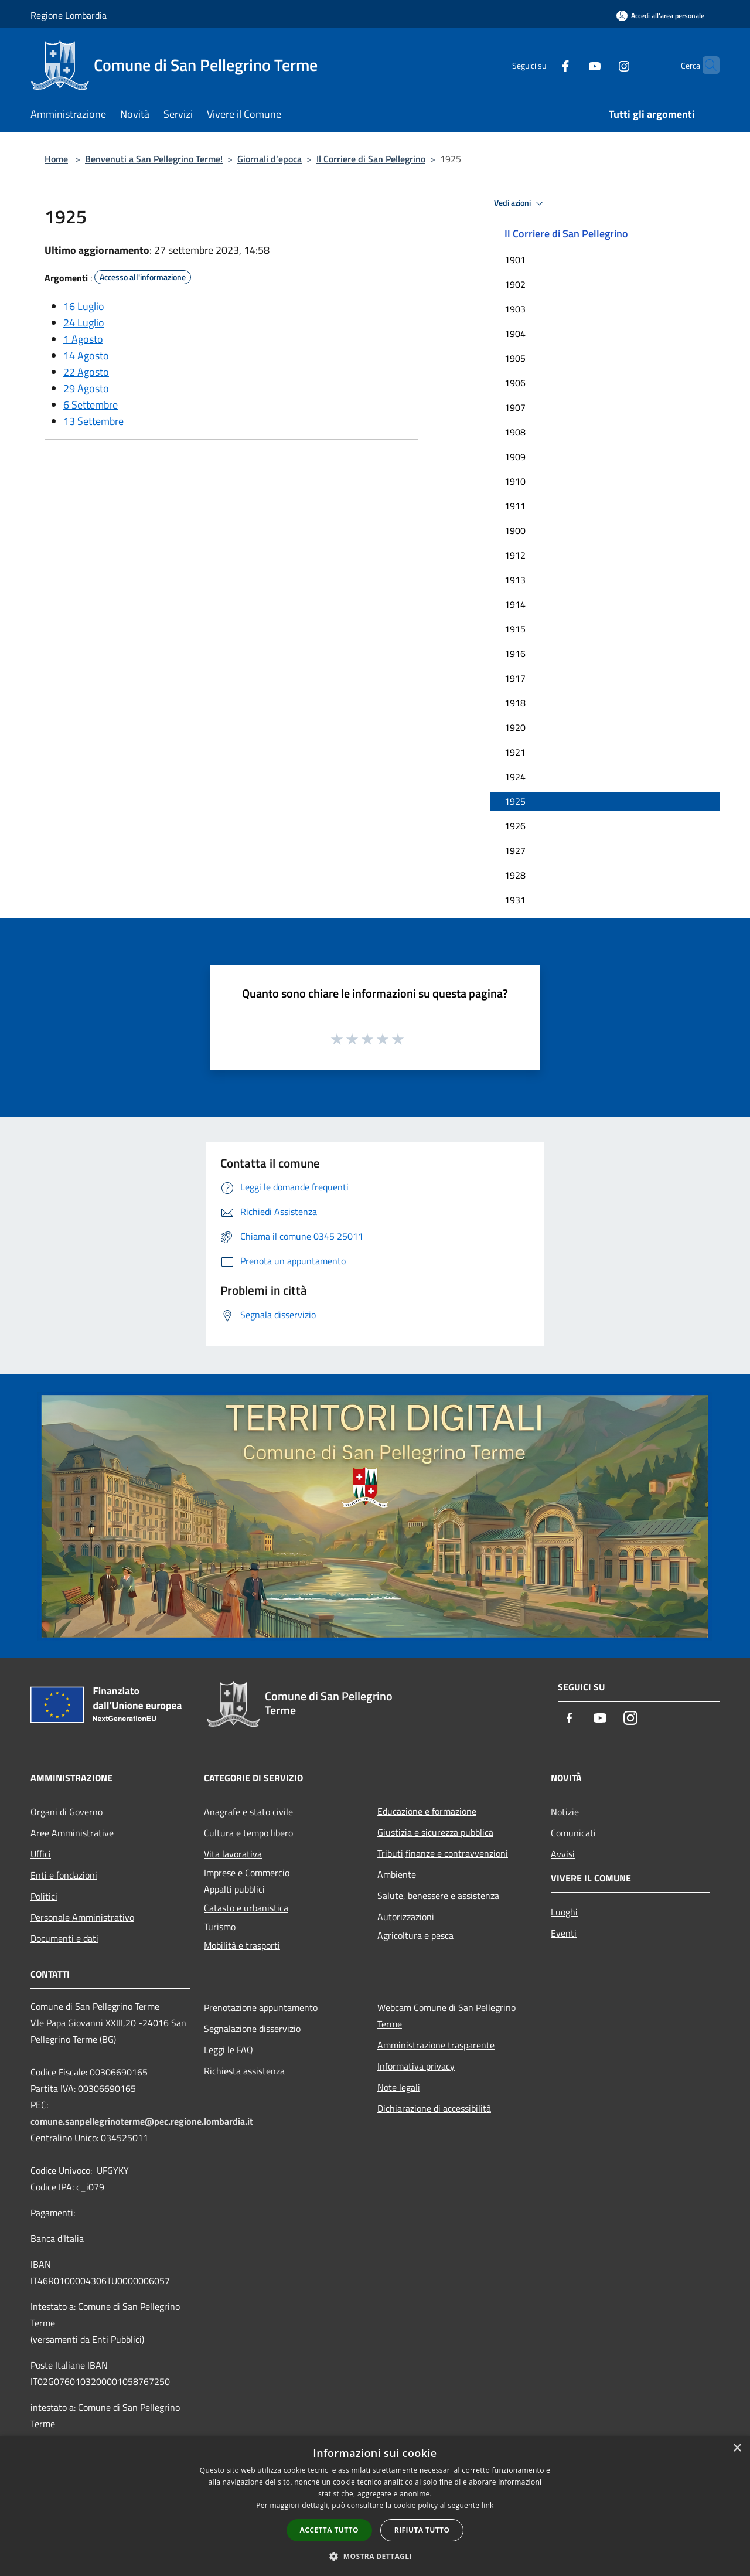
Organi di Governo (66, 1812)
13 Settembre (93, 421)
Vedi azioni (520, 203)
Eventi (564, 1933)
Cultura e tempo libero (248, 1833)
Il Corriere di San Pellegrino (370, 159)
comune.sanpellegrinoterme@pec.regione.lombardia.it (141, 2121)
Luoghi (564, 1912)
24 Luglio (83, 323)
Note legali (398, 2087)
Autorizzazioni (405, 1917)
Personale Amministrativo (82, 1917)
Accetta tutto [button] (329, 2530)
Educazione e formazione (426, 1811)
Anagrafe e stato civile (248, 1812)
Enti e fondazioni (63, 1875)
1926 (515, 826)
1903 (515, 309)
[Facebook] (542, 65)
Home (56, 159)
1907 (515, 407)
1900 (515, 530)
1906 (515, 383)
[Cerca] (705, 65)
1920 (515, 727)
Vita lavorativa (233, 1854)
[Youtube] (572, 65)
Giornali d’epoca (269, 159)
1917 (515, 678)
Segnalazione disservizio (252, 2029)
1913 (515, 580)
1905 (515, 358)
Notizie (565, 1812)
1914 (515, 604)
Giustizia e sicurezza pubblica (435, 1832)
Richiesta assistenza (244, 2071)
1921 (515, 752)
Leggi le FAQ (228, 2050)
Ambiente (396, 1874)
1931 (515, 900)
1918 (515, 703)
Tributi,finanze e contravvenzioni (442, 1853)
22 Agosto (86, 372)
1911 (515, 506)
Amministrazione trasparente (436, 2045)
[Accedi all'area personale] (660, 15)
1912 (515, 555)
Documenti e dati (64, 1938)
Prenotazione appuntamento (261, 2007)
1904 (515, 333)
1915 (515, 629)
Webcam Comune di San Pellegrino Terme (446, 2015)
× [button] (736, 2448)
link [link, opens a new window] (488, 2505)
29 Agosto (86, 388)
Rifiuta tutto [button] (422, 2530)
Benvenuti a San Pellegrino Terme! (154, 159)
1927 (515, 850)
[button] (375, 2556)
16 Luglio (83, 306)
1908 (515, 432)
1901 (515, 260)
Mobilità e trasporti (242, 1945)
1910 (515, 481)
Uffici (40, 1854)
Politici (43, 1896)
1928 (515, 875)
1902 (515, 284)
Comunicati (573, 1833)
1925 (515, 801)
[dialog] (375, 2506)
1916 (515, 653)
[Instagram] (601, 65)
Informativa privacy (416, 2066)
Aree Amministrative (72, 1833)
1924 (515, 777)
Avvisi (563, 1854)
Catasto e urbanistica (246, 1908)
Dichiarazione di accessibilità (434, 2108)
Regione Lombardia (68, 15)
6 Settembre (90, 405)
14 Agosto (86, 355)
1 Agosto (83, 339)
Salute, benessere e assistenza (438, 1895)
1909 (515, 457)
